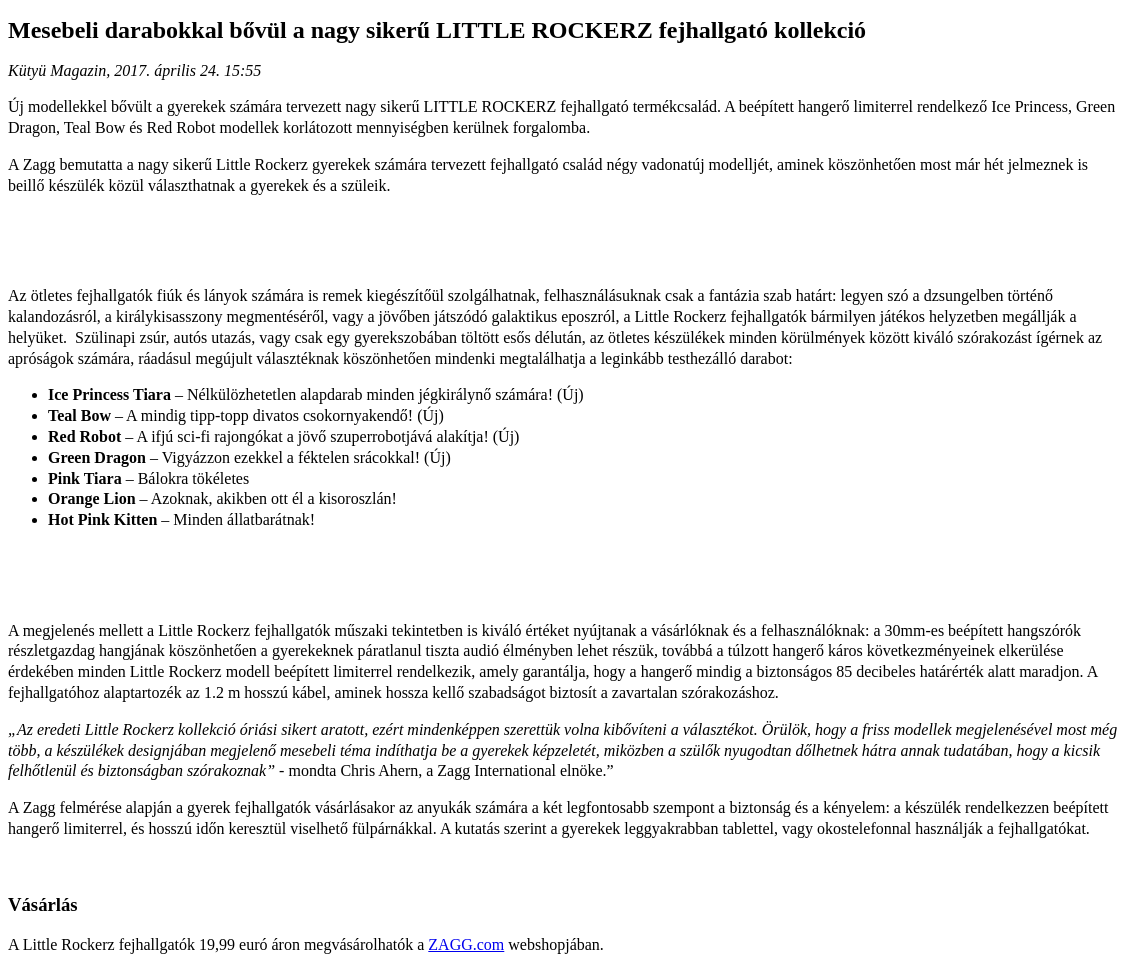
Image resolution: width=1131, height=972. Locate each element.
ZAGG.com (466, 944)
